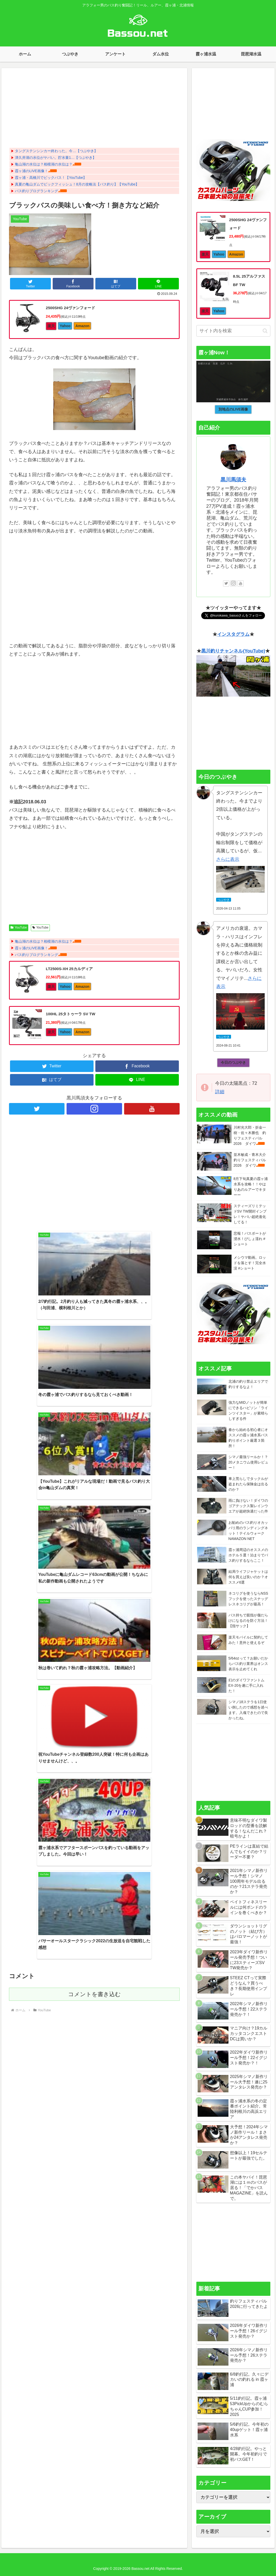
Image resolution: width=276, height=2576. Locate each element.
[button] (265, 331)
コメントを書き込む (94, 1405)
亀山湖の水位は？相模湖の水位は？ (43, 164)
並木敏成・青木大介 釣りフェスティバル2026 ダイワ (252, 1160)
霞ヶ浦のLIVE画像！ (31, 171)
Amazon (82, 326)
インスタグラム (233, 634)
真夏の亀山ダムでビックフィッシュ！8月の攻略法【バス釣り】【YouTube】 (77, 184)
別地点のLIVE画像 (233, 409)
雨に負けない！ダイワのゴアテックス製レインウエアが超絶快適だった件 (248, 1505)
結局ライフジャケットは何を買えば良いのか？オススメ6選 (248, 1576)
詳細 (219, 1091)
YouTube (19, 927)
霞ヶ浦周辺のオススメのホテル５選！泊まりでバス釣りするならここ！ (248, 1555)
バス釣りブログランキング (36, 191)
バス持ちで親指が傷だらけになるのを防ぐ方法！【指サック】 (248, 1620)
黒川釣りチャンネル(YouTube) (233, 650)
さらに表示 (227, 859)
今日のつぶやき (233, 1062)
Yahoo (65, 326)
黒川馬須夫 (233, 479)
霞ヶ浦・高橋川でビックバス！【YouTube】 (51, 177)
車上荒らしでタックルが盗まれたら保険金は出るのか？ (248, 1484)
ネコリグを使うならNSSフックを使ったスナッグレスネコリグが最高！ (248, 1598)
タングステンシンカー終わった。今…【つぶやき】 (56, 151)
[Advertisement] (94, 109)
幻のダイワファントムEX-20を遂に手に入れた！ (246, 1685)
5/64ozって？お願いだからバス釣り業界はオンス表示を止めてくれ (248, 1663)
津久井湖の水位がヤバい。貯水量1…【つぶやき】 (55, 157)
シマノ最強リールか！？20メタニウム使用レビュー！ (248, 1462)
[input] (233, 331)
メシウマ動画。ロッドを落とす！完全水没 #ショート (250, 1262)
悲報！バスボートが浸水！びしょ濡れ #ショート (250, 1238)
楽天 (51, 326)
